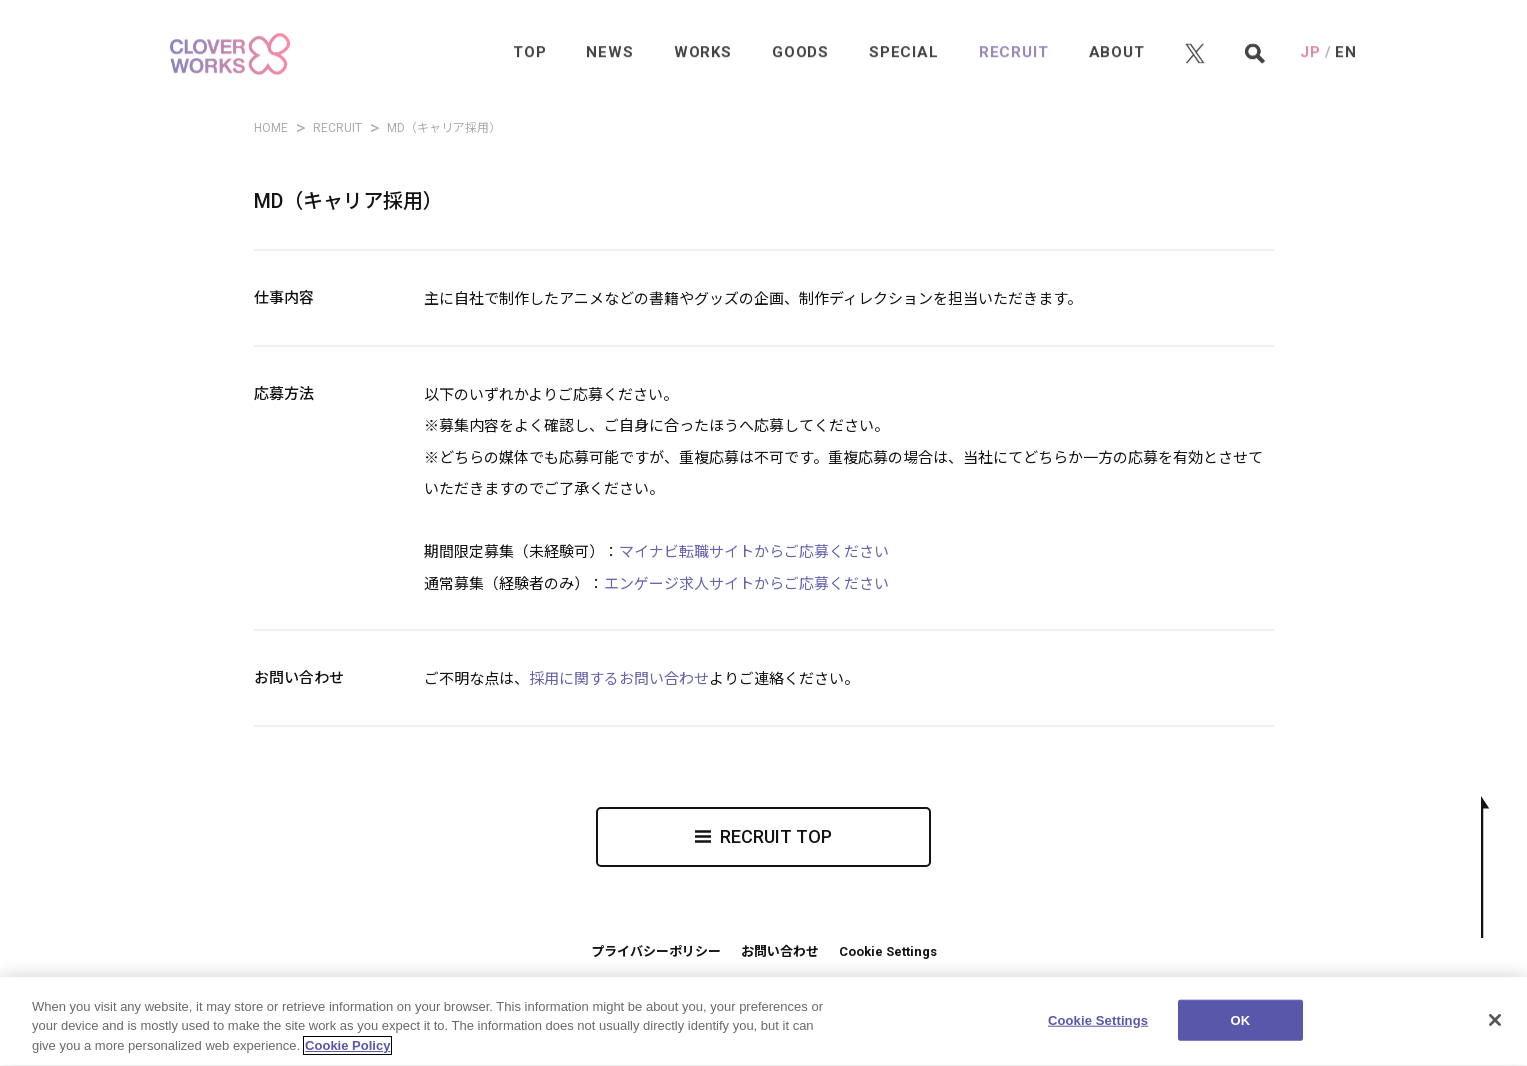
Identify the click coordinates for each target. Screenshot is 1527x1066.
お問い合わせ (780, 951)
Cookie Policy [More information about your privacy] (347, 1056)
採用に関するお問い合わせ (619, 679)
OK (1241, 1030)
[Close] (1495, 1030)
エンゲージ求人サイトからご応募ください (746, 584)
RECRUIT (337, 128)
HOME (271, 128)
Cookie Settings (888, 951)
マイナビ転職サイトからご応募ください (754, 552)
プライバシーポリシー (656, 951)
